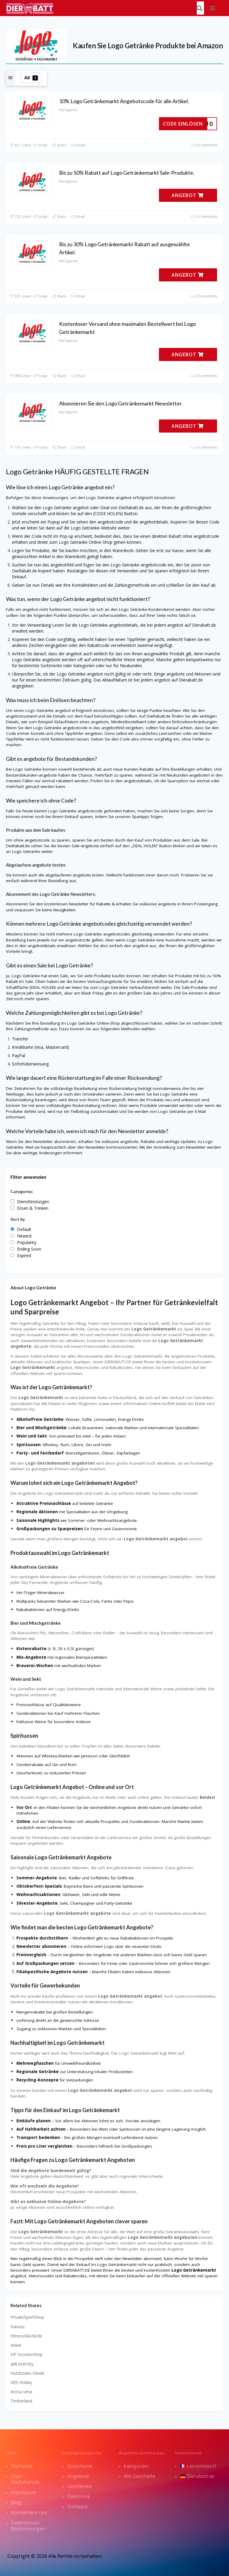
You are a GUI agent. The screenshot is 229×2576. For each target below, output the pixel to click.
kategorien (136, 2466)
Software (77, 2506)
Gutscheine (79, 2466)
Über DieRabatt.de (25, 2479)
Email (78, 145)
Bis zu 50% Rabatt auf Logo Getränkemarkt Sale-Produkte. (126, 172)
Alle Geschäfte (139, 2476)
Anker (15, 2345)
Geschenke (79, 2486)
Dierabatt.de (197, 2476)
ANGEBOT (187, 195)
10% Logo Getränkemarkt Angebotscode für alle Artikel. (124, 101)
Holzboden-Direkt (27, 2373)
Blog (16, 2502)
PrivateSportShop (27, 2317)
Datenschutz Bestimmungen (28, 2525)
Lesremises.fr (198, 2466)
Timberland (21, 2401)
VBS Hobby (21, 2382)
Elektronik (78, 2496)
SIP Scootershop (26, 2354)
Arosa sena (21, 2391)
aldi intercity (21, 2364)
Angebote (78, 2476)
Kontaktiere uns (29, 2512)
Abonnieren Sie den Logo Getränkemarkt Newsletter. (121, 403)
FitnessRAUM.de (26, 2336)
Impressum (23, 2492)
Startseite (22, 2466)
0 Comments (204, 145)
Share (59, 145)
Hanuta (17, 2326)
